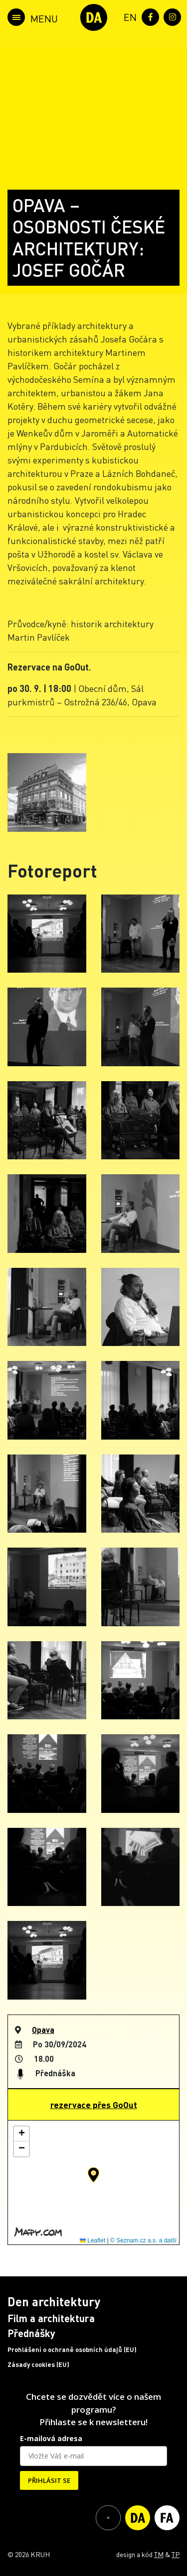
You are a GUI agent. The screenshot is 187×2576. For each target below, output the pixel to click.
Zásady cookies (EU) (38, 2364)
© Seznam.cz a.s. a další (143, 2240)
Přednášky (31, 2333)
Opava (43, 2029)
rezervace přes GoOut (93, 2104)
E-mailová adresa (51, 2438)
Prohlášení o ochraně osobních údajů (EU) (72, 2349)
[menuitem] (128, 16)
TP (176, 2554)
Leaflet (92, 2240)
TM (159, 2554)
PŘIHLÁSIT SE (49, 2480)
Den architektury (53, 2301)
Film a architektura (51, 2318)
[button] (93, 2174)
